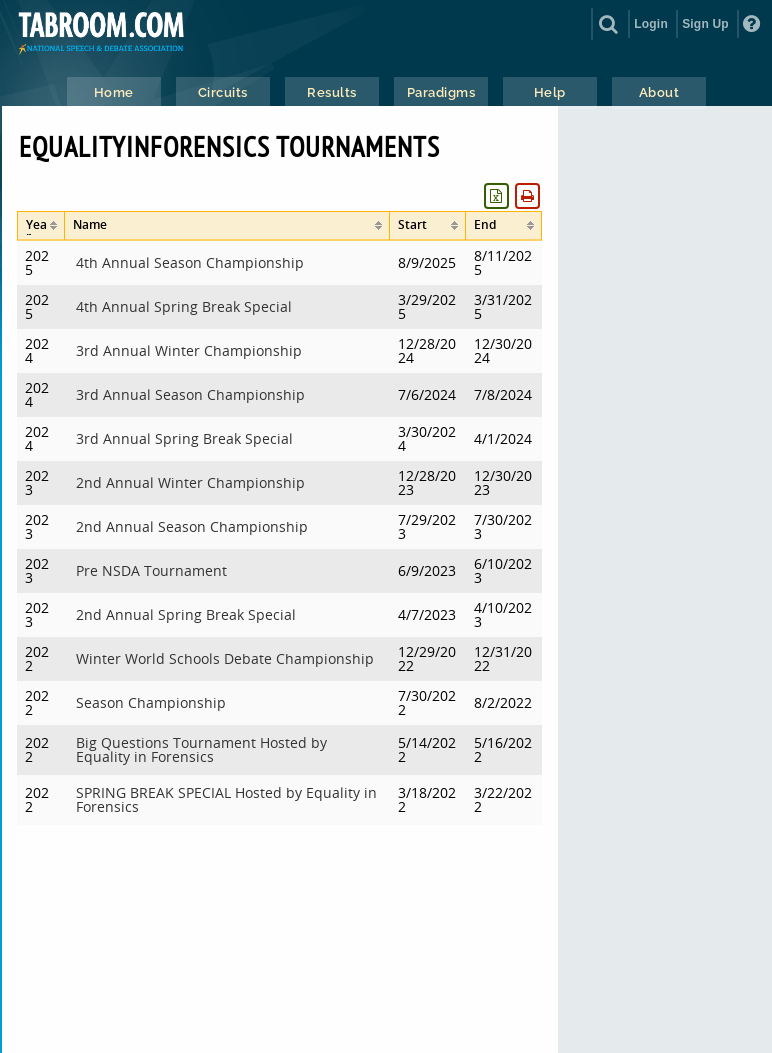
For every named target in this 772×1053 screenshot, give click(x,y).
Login (651, 24)
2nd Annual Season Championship (192, 526)
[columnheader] (40, 226)
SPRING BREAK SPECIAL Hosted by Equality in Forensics (226, 799)
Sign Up (705, 24)
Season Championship (151, 702)
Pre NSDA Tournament (151, 570)
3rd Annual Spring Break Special (184, 438)
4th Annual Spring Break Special (184, 306)
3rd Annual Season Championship (190, 394)
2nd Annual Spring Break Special (186, 614)
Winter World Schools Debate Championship (225, 658)
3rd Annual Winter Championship (189, 350)
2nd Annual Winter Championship (190, 482)
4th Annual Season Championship (190, 262)
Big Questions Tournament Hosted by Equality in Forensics (201, 749)
